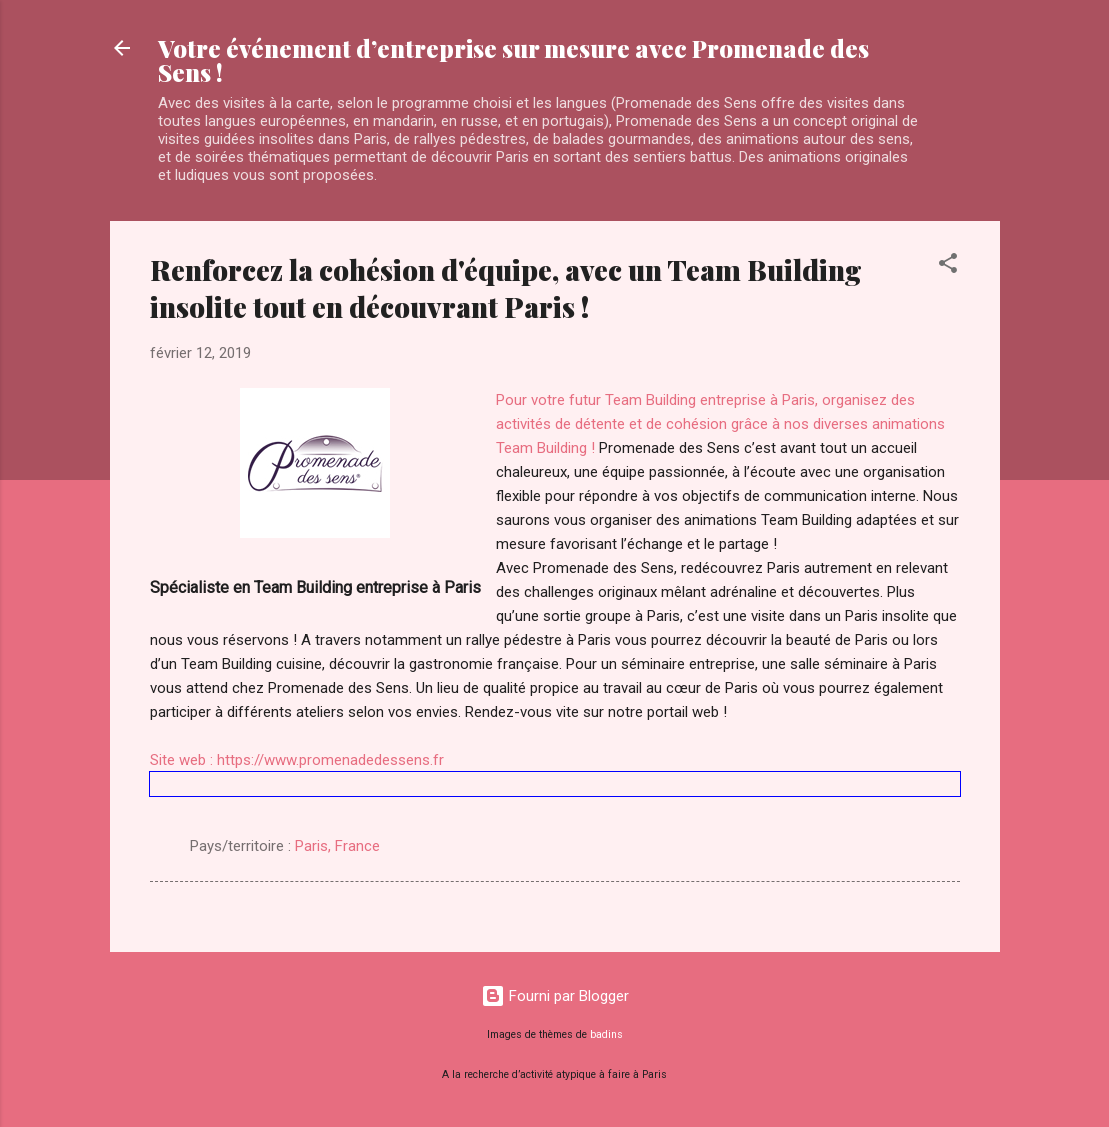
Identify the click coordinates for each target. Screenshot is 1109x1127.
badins (606, 1034)
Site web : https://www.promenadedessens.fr (297, 760)
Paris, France (337, 846)
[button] (948, 266)
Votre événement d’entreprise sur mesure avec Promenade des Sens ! (513, 60)
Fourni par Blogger (555, 996)
